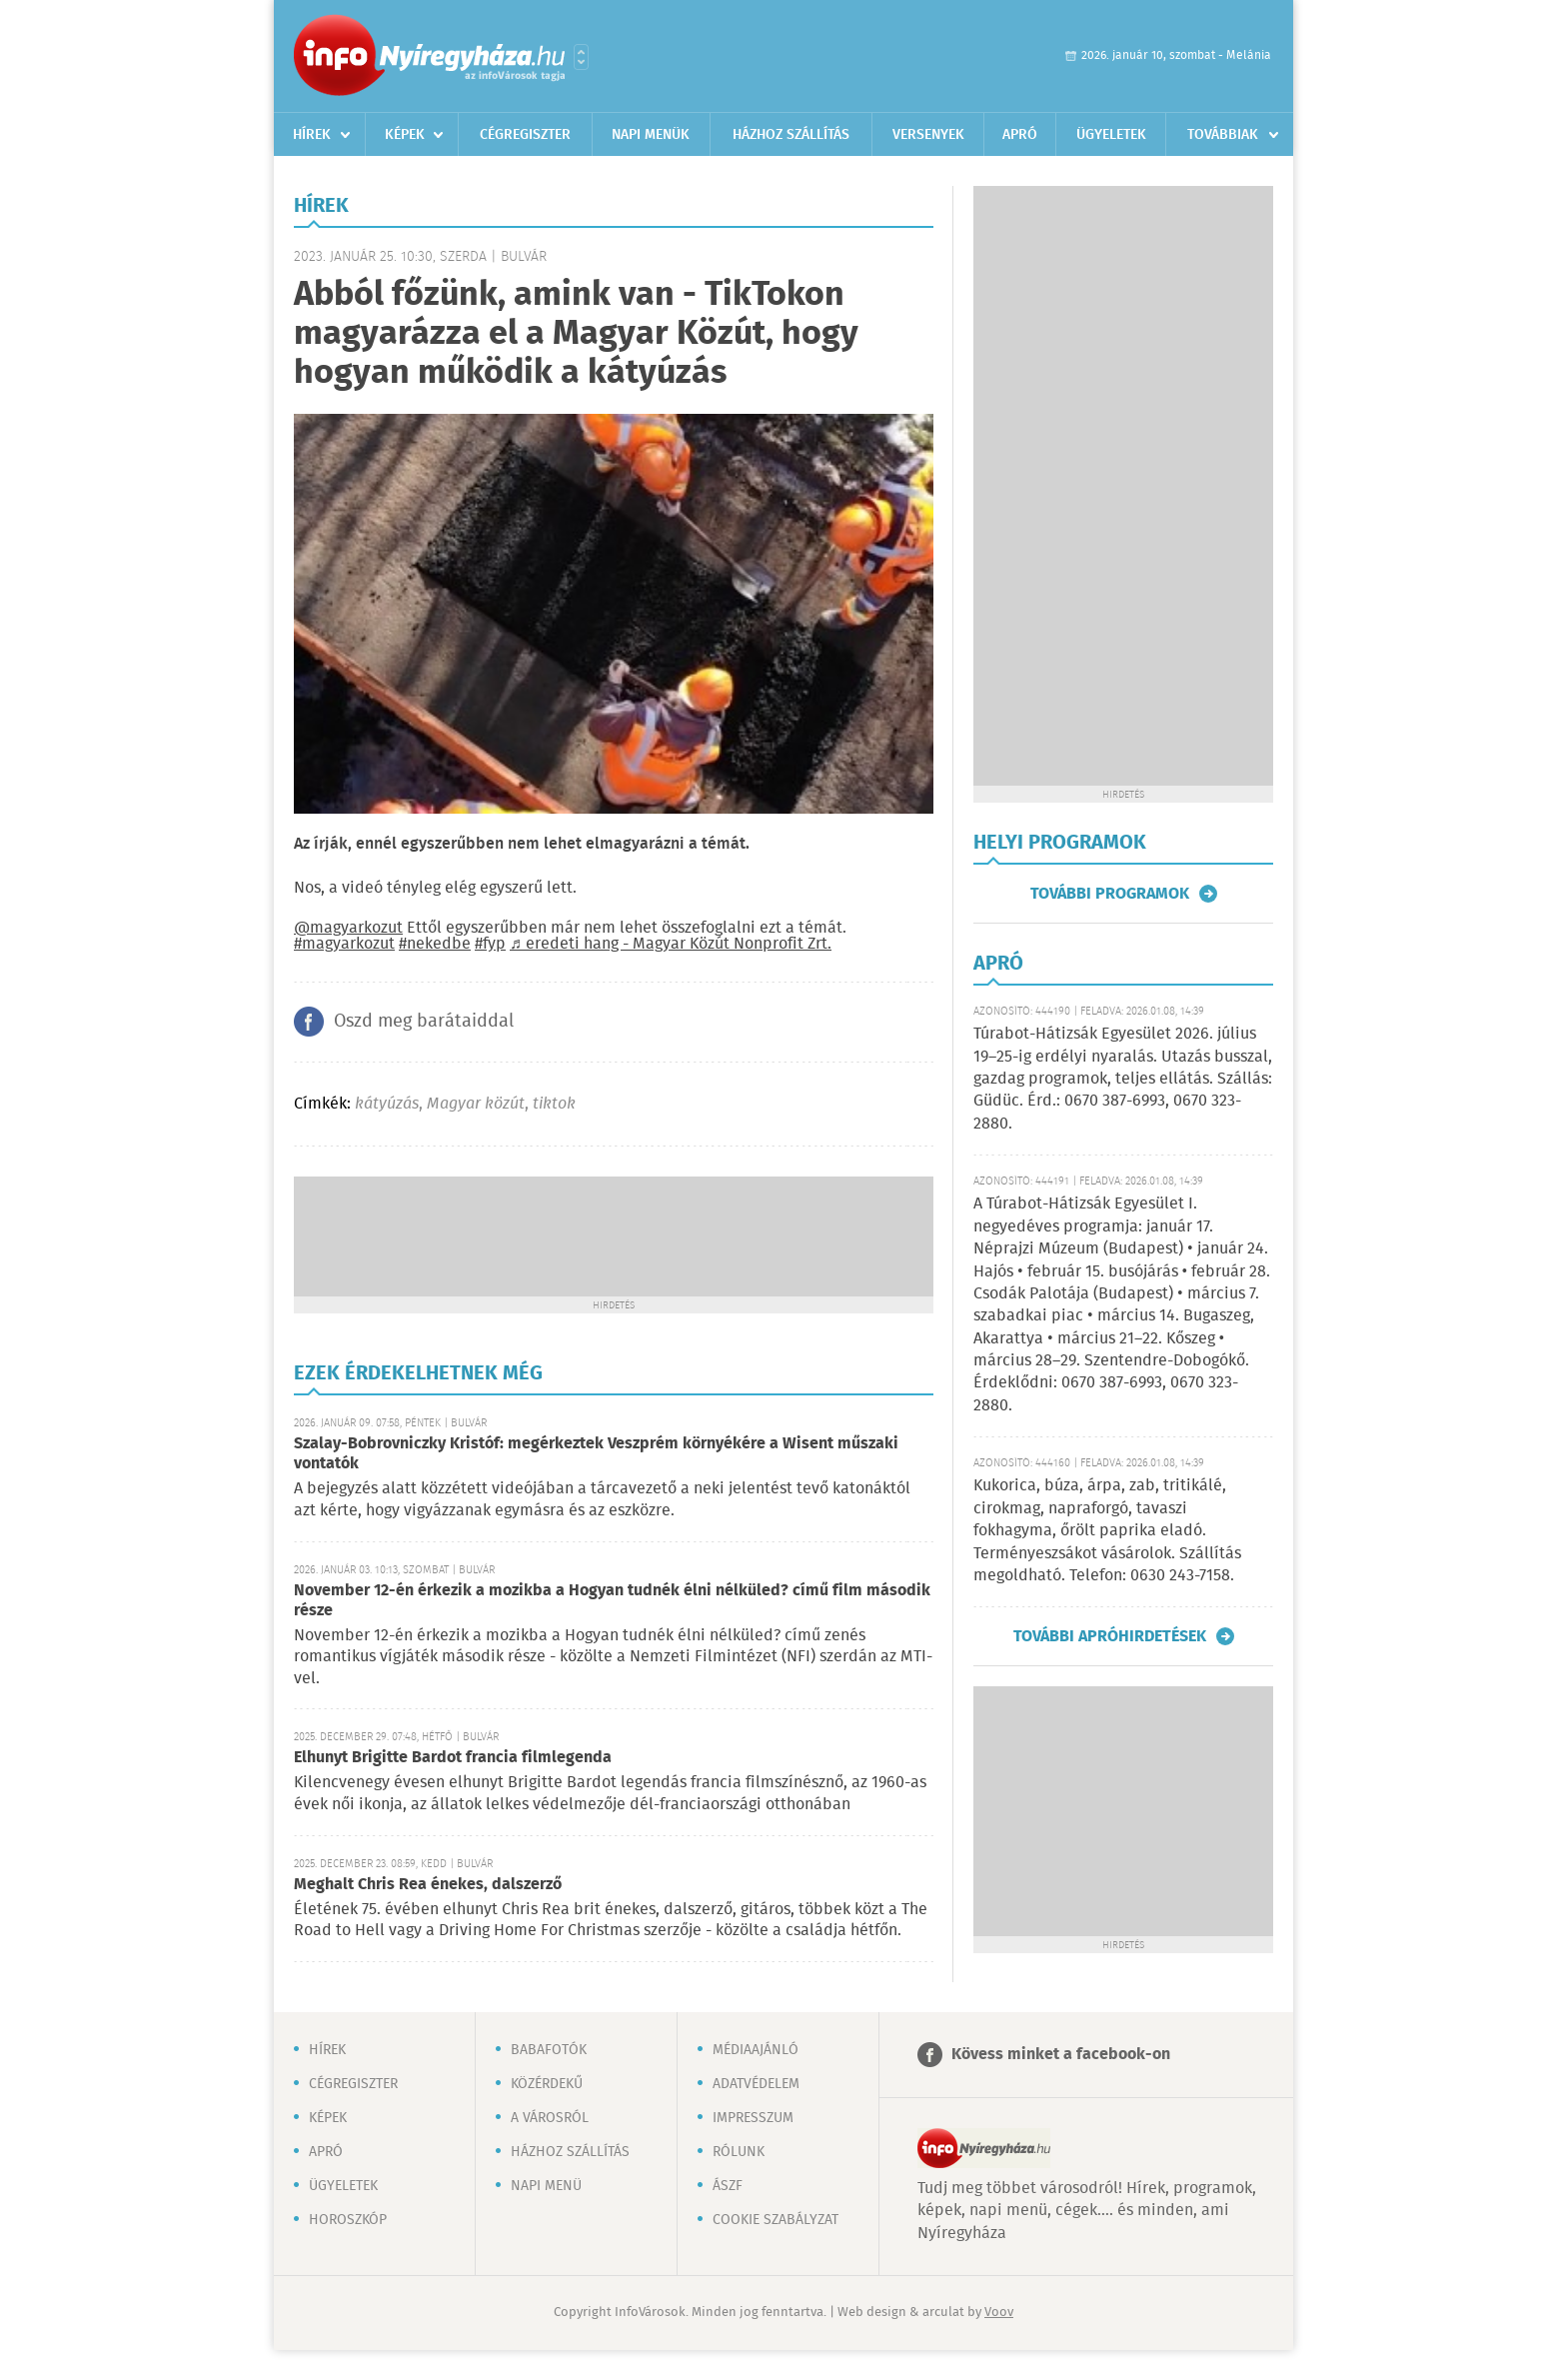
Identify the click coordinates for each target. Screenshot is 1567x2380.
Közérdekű (547, 2084)
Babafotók (549, 2050)
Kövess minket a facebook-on (1060, 2054)
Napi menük (651, 135)
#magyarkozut (344, 944)
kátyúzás (387, 1104)
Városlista (581, 57)
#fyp (490, 944)
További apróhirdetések (1109, 1636)
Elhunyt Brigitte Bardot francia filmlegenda (453, 1757)
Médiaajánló (755, 2050)
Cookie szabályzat (775, 2220)
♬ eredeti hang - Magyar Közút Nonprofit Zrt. (670, 944)
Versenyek (928, 135)
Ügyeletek (1111, 135)
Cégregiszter (525, 135)
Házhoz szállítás (791, 135)
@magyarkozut (348, 928)
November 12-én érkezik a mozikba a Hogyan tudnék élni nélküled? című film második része (612, 1600)
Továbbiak (1222, 135)
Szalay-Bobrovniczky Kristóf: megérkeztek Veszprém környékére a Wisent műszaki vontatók (596, 1453)
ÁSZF (728, 2186)
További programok (1109, 894)
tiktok (554, 1104)
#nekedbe (435, 944)
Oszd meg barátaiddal (424, 1022)
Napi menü (546, 2186)
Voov (998, 2312)
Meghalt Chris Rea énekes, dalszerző (428, 1884)
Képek (405, 135)
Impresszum (753, 2118)
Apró (1019, 135)
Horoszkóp (348, 2220)
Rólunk (739, 2152)
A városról (550, 2118)
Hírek (312, 135)
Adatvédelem (756, 2084)
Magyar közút (476, 1104)
